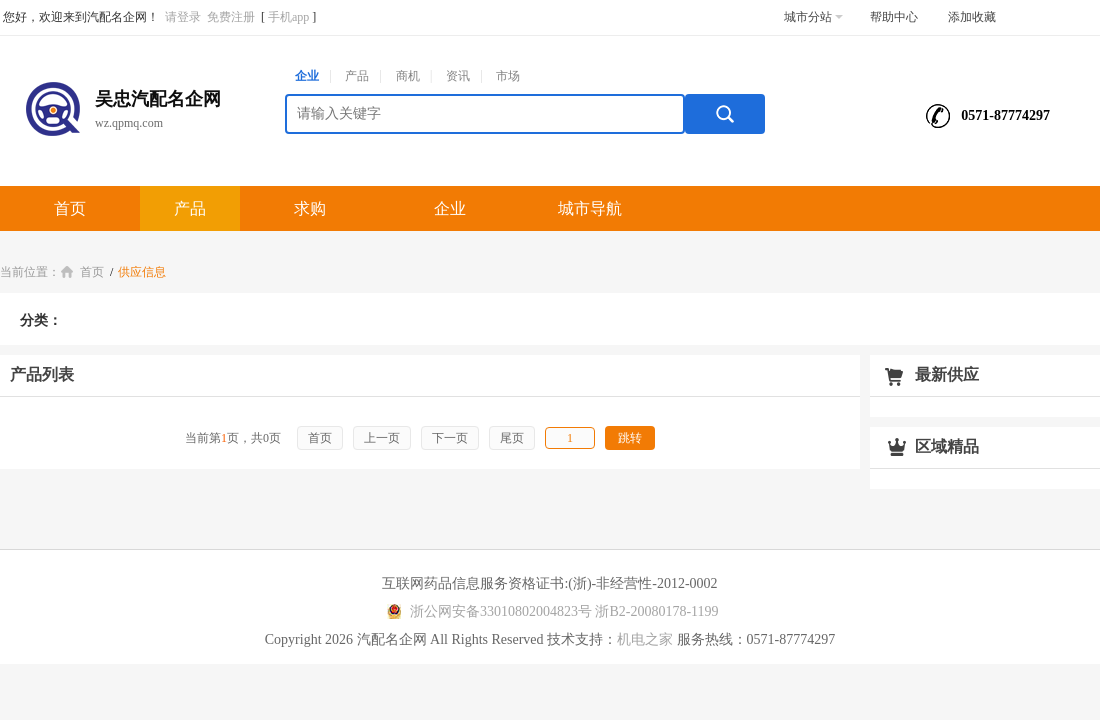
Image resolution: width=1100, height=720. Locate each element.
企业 (307, 76)
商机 (408, 76)
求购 (310, 208)
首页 (70, 208)
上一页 (382, 438)
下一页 (450, 438)
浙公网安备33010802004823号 (486, 611)
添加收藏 (972, 17)
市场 (508, 76)
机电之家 (645, 639)
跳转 (630, 438)
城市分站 (813, 17)
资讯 (458, 76)
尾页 (512, 438)
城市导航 (590, 208)
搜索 (725, 114)
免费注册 (231, 17)
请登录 (183, 17)
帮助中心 (894, 17)
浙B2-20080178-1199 (656, 611)
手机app (288, 17)
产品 (357, 76)
